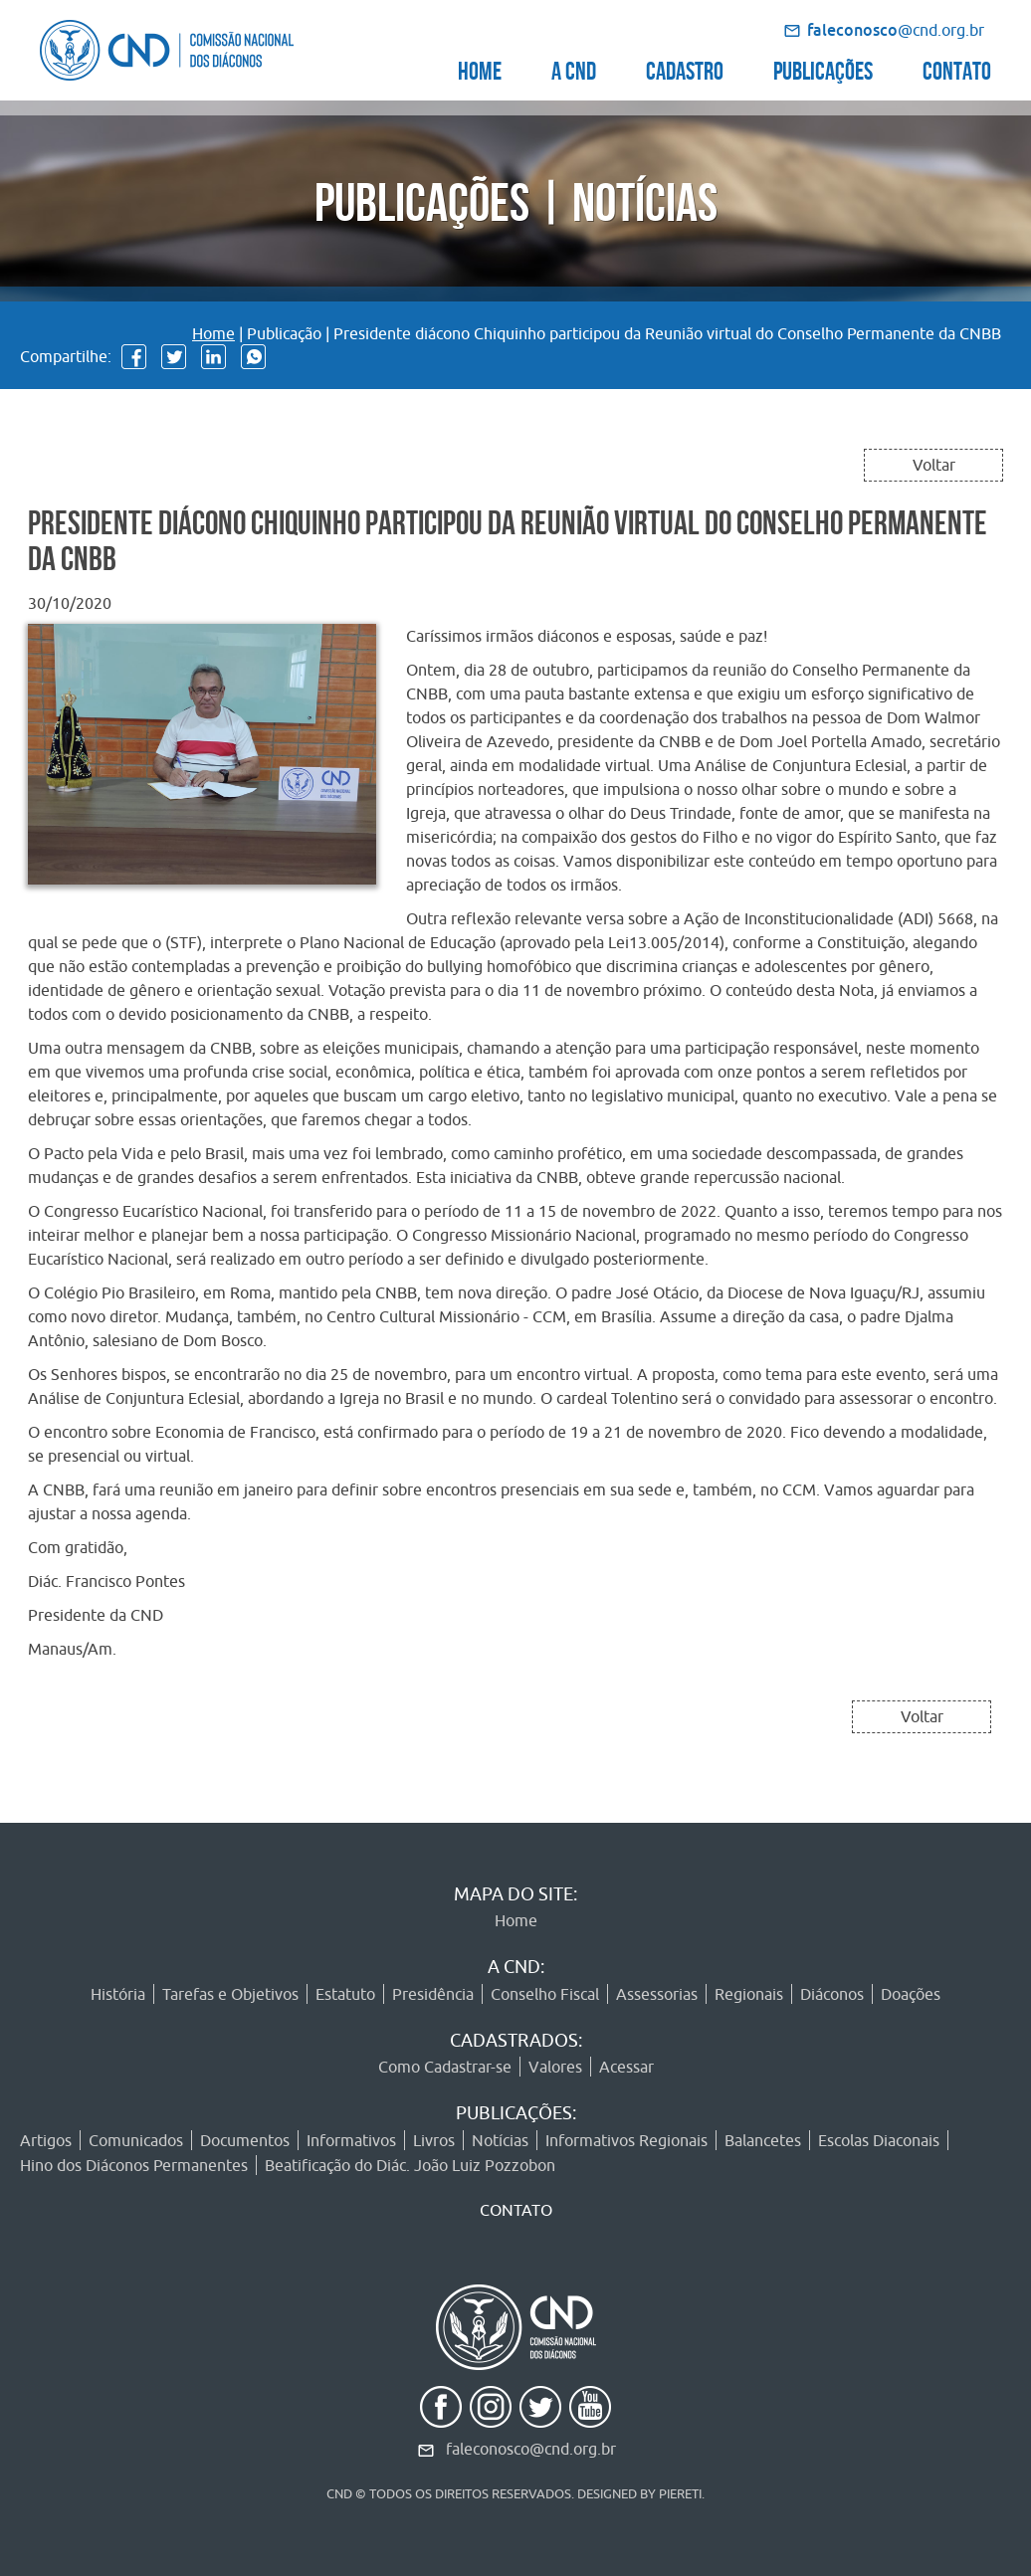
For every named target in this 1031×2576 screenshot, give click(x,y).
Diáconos (832, 1994)
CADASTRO (684, 68)
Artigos (46, 2140)
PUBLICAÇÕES (823, 68)
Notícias (500, 2140)
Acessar (626, 2067)
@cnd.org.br (895, 30)
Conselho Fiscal (545, 1994)
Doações (910, 1994)
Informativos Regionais (626, 2140)
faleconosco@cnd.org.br (531, 2449)
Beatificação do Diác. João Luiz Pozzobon (410, 2165)
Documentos (245, 2140)
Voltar (934, 465)
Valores (555, 2067)
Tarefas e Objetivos (230, 1994)
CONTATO (957, 68)
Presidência (433, 1994)
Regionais (749, 1994)
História (118, 1994)
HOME (480, 68)
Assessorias (657, 1994)
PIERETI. (682, 2493)
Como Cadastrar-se (445, 2067)
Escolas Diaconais (878, 2140)
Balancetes (762, 2140)
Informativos (351, 2140)
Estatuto (345, 1994)
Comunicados (136, 2140)
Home (213, 333)
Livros (434, 2140)
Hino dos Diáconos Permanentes (134, 2165)
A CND (573, 68)
